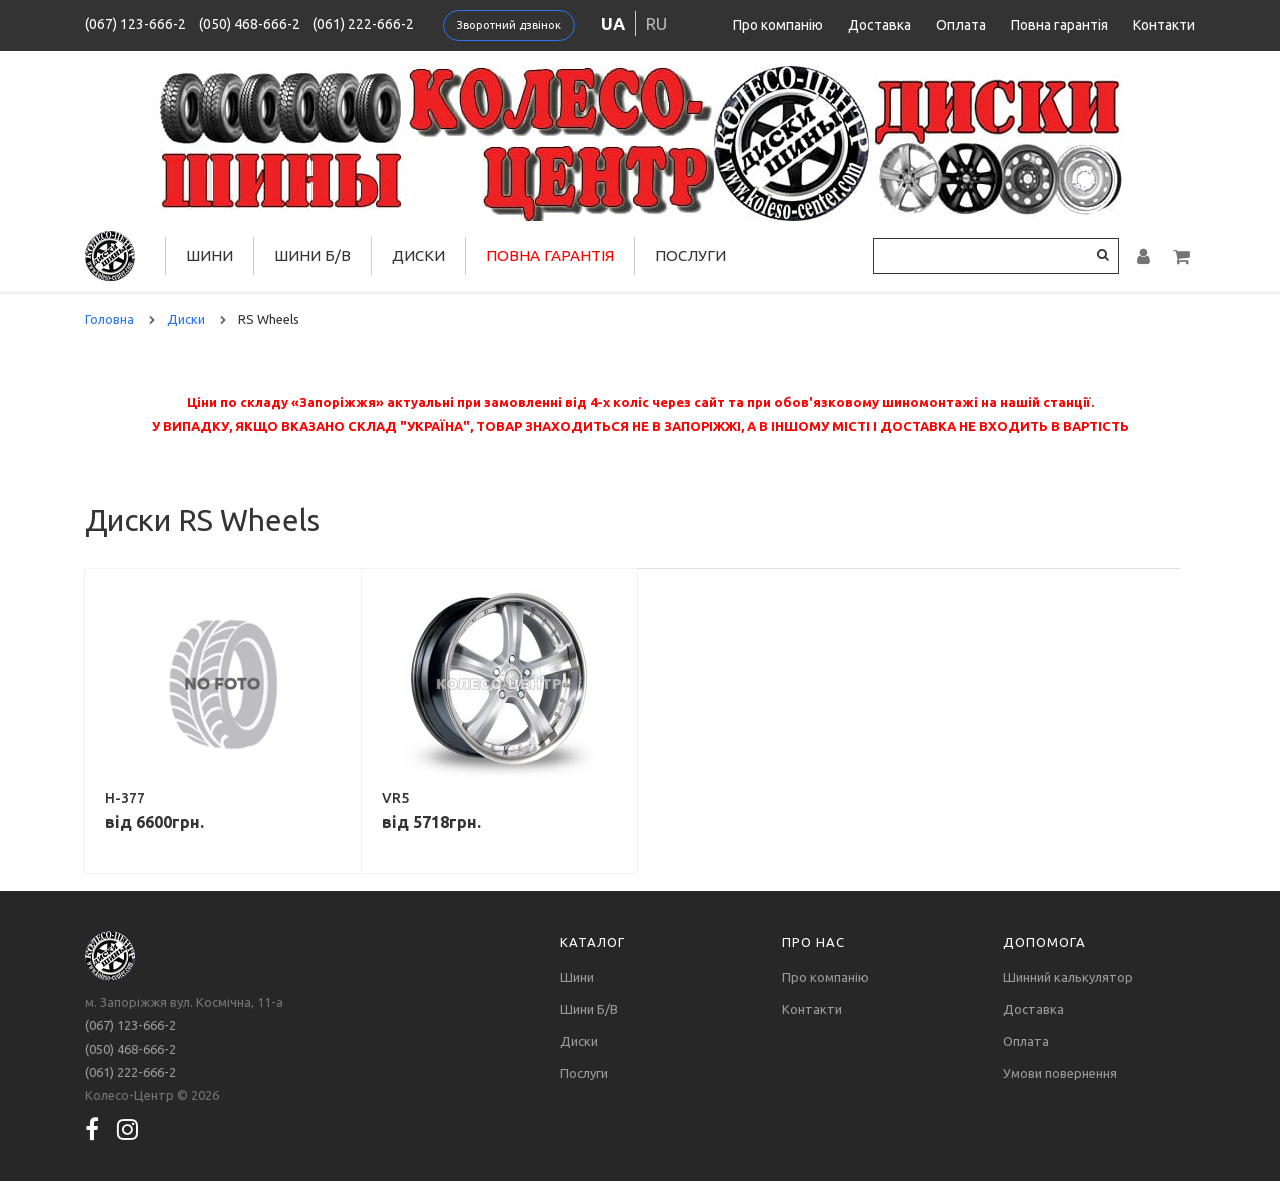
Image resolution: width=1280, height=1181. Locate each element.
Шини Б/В (312, 255)
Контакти (1164, 25)
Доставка (879, 25)
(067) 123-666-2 (135, 24)
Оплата (961, 25)
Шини (209, 255)
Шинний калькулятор (1068, 977)
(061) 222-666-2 (363, 24)
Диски (418, 255)
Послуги (690, 255)
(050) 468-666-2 (249, 24)
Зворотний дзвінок (509, 25)
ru (656, 23)
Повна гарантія (1059, 25)
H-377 (125, 798)
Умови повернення (1060, 1073)
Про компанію (778, 25)
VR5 (395, 798)
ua (613, 23)
